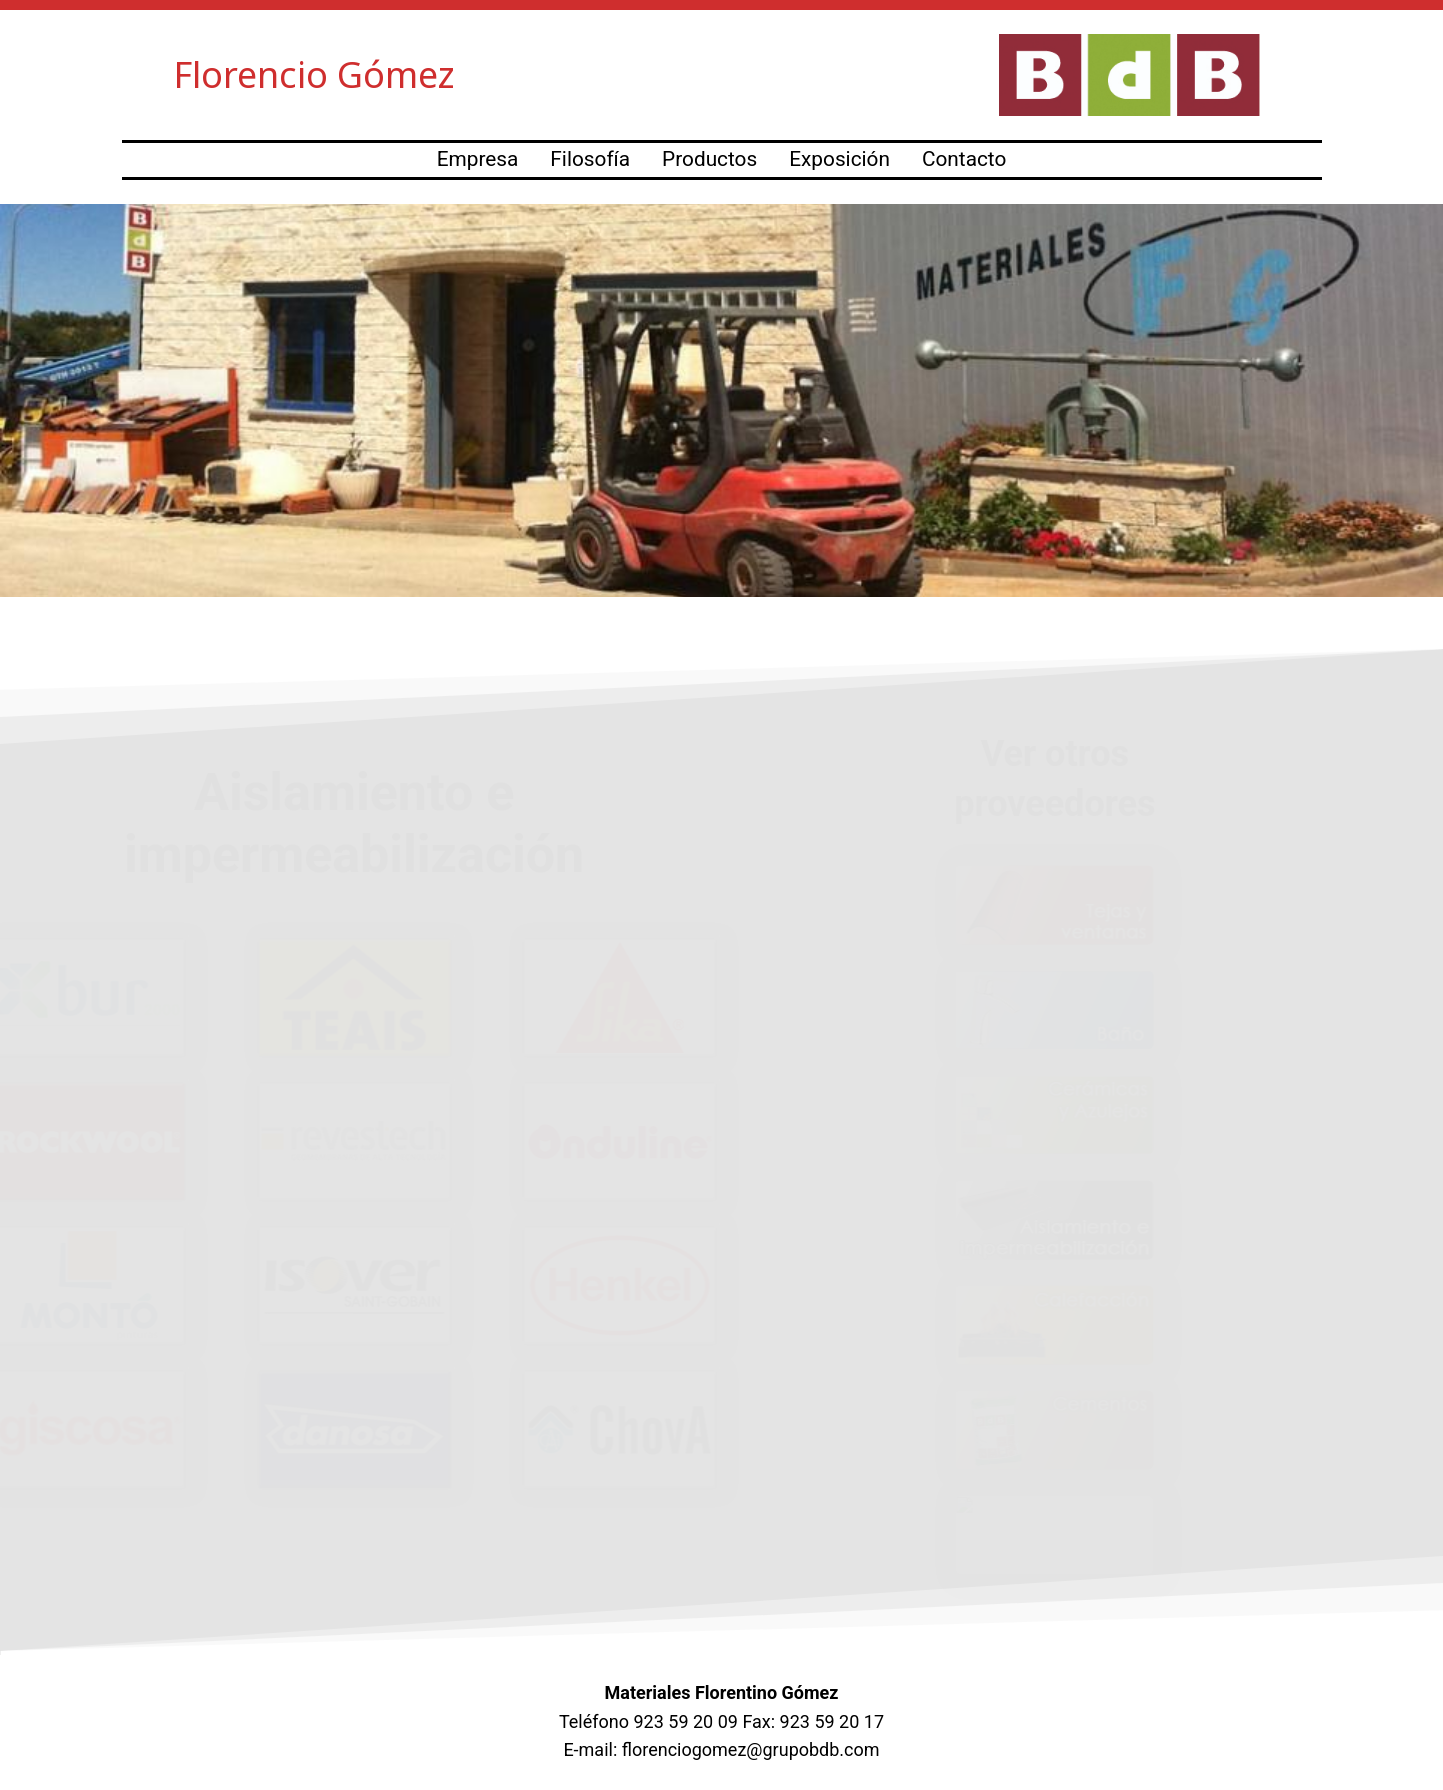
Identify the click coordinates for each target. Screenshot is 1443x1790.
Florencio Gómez (314, 74)
